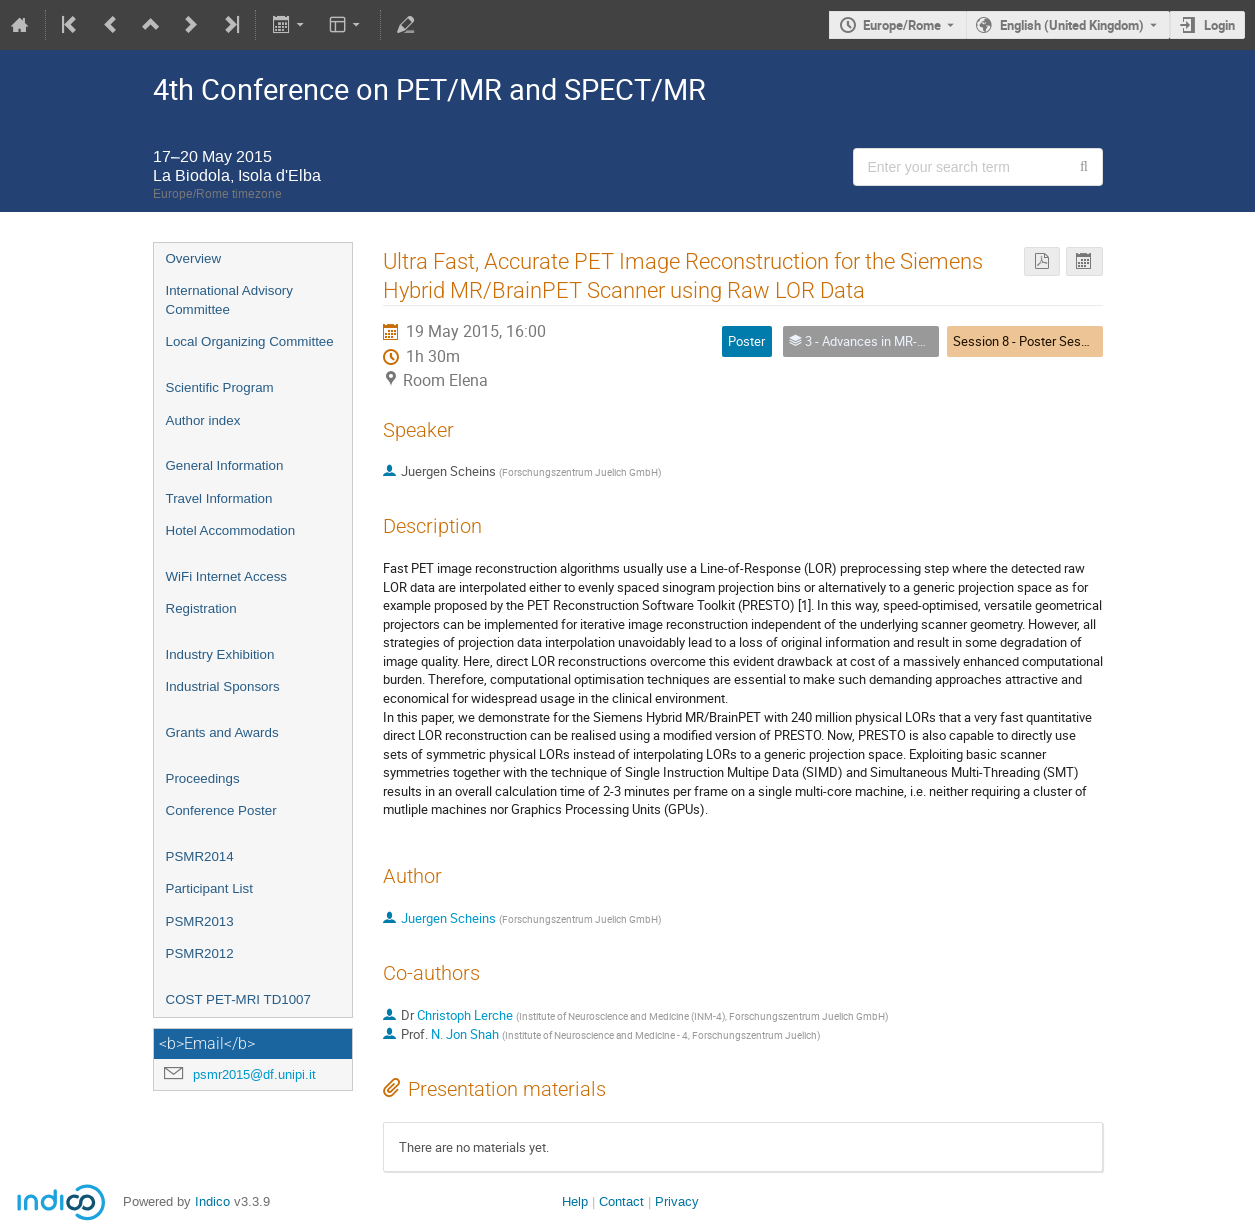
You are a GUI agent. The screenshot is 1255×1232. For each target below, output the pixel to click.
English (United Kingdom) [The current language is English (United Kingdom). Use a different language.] (1072, 25)
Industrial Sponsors (223, 686)
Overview (194, 258)
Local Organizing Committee (250, 341)
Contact (621, 1201)
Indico (212, 1201)
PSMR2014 (200, 856)
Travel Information (219, 498)
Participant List (209, 888)
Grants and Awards (222, 732)
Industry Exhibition (220, 654)
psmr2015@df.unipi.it (254, 1074)
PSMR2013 (200, 921)
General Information (225, 465)
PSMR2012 (200, 953)
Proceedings (203, 778)
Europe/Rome (902, 25)
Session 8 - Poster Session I (1032, 341)
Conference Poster (221, 810)
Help (575, 1201)
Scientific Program (220, 387)
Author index (203, 420)
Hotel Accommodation (231, 530)
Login (1219, 25)
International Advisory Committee (229, 300)
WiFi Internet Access (226, 576)
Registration (201, 608)
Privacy (677, 1201)
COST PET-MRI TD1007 (238, 999)
